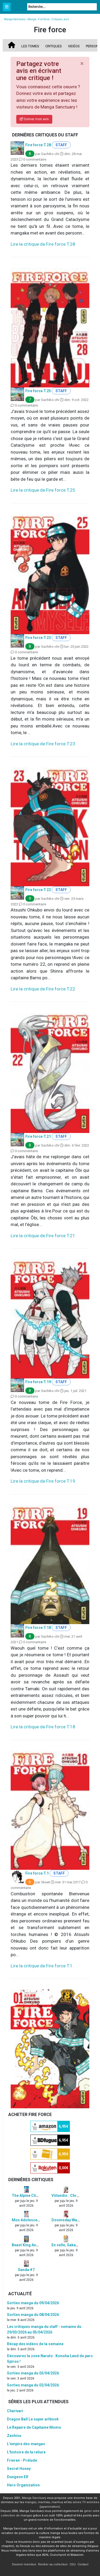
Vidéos (74, 46)
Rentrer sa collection (53, 2564)
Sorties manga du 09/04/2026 (33, 2303)
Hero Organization (23, 2485)
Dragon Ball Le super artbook (33, 2419)
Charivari (15, 2411)
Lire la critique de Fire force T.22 (43, 989)
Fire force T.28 (38, 145)
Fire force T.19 (38, 1382)
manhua (57, 2502)
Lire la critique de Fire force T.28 (43, 244)
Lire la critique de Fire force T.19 (43, 1481)
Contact (83, 2564)
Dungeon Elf (17, 2477)
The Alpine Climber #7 (31, 2195)
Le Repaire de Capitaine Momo (34, 2427)
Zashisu (14, 2435)
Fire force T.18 (38, 1627)
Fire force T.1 (37, 1873)
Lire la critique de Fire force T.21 (43, 1235)
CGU (73, 2564)
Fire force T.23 (38, 637)
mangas (30, 2502)
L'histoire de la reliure (26, 2452)
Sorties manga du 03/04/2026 (33, 2373)
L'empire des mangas (26, 2444)
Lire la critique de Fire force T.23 (43, 743)
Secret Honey (19, 2468)
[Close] (82, 63)
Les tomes (30, 46)
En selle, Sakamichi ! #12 (73, 2245)
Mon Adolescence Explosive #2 (39, 2220)
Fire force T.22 (38, 890)
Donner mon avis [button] (34, 119)
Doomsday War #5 (67, 2220)
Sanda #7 (26, 2270)
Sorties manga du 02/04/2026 (33, 2385)
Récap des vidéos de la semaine (35, 2344)
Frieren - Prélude (22, 2460)
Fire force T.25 (38, 391)
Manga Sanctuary (34, 2498)
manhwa (44, 2502)
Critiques (53, 46)
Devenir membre (24, 2564)
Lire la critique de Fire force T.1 (42, 1965)
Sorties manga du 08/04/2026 (33, 2314)
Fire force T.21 (38, 1136)
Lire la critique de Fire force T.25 (43, 490)
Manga (18, 7)
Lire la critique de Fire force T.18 (43, 1726)
